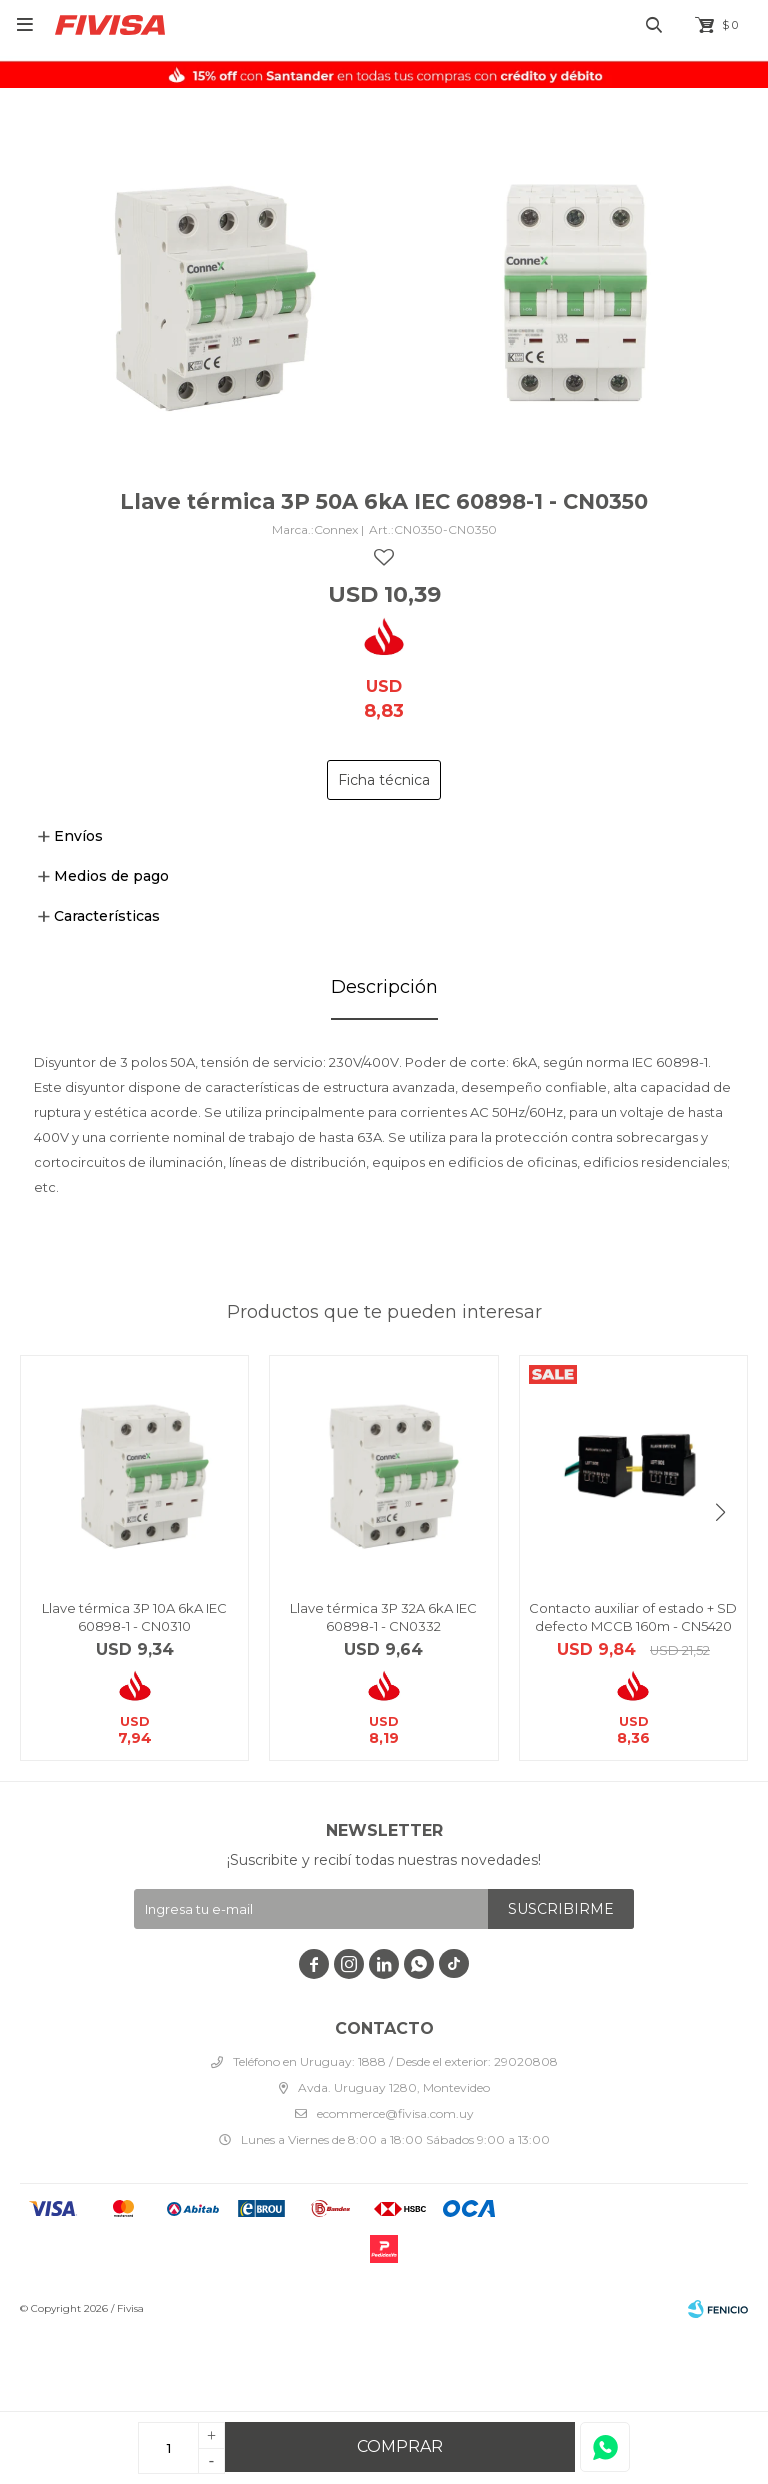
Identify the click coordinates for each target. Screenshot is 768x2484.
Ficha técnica (384, 780)
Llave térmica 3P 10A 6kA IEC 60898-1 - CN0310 (134, 1617)
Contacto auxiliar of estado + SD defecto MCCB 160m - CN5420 (633, 1617)
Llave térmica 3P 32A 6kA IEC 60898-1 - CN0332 (383, 1617)
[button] (720, 1512)
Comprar (400, 2446)
